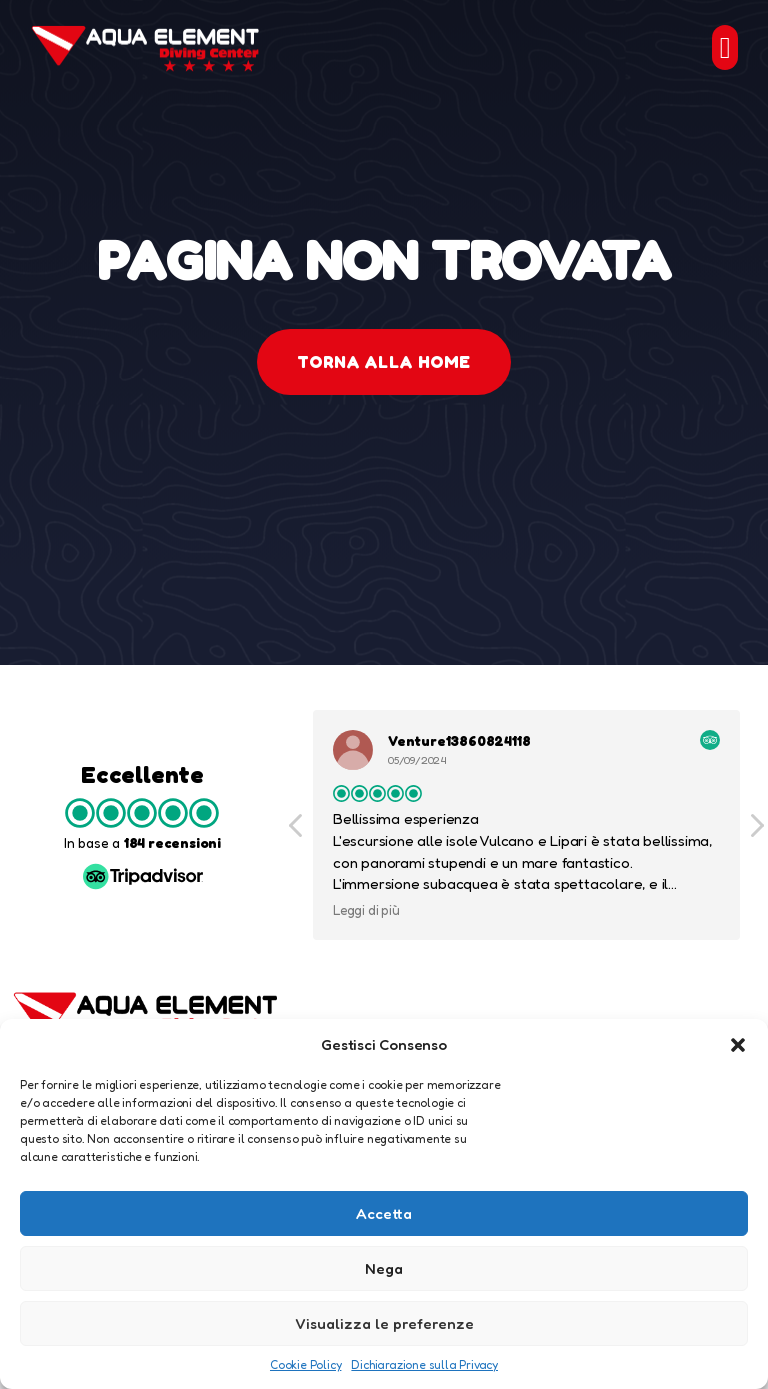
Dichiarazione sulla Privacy (424, 1364)
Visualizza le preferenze (384, 1323)
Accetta (384, 1213)
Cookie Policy (305, 1364)
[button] (738, 1045)
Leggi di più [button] (366, 910)
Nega (384, 1268)
